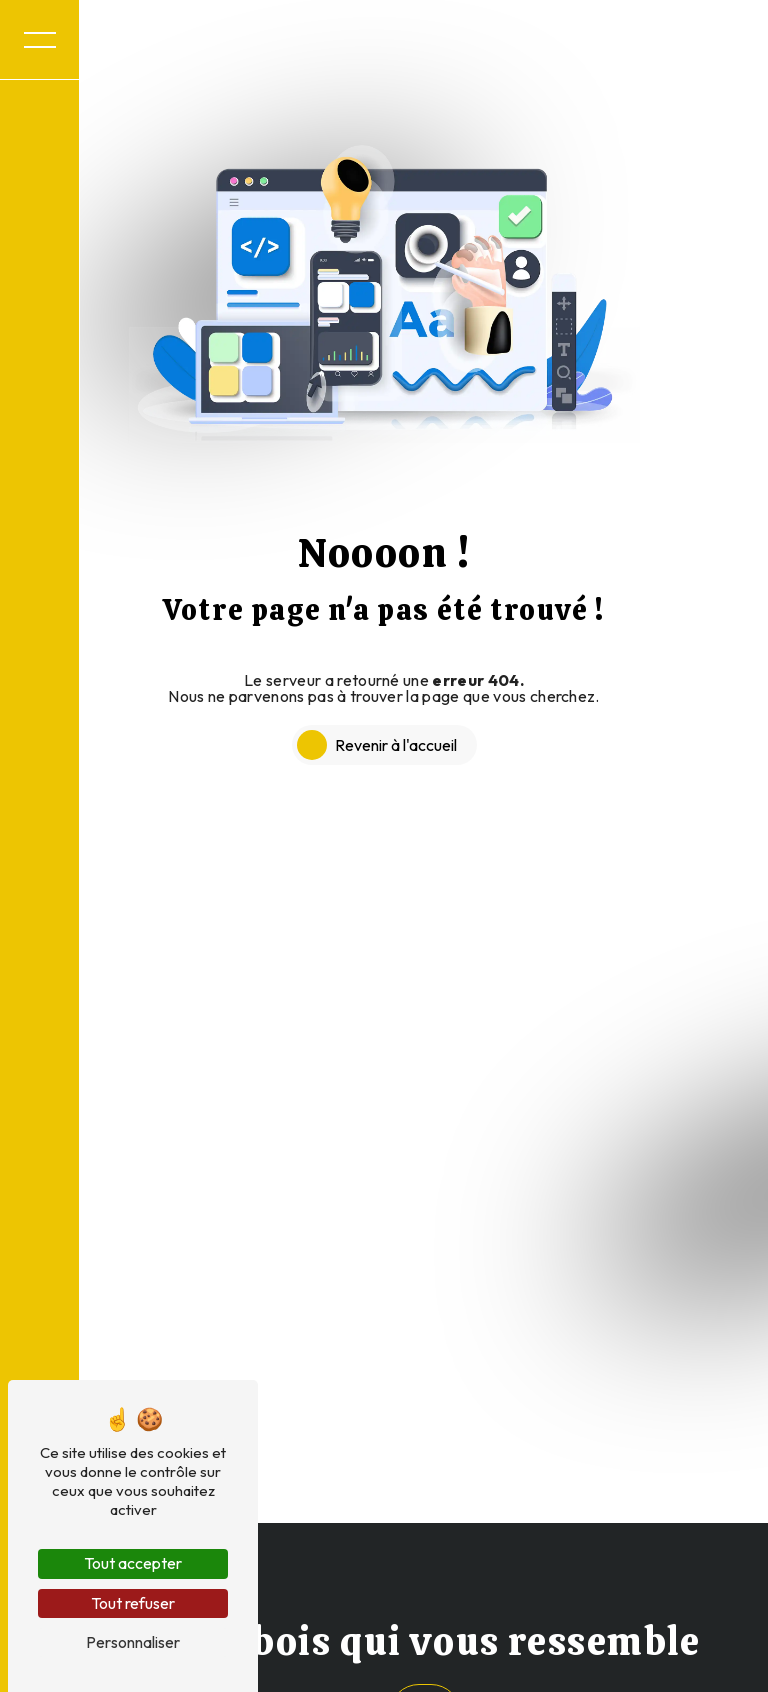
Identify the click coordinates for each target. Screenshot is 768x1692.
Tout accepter (133, 1563)
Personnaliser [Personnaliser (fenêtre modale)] (133, 1642)
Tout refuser (133, 1603)
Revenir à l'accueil (396, 745)
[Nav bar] (40, 40)
